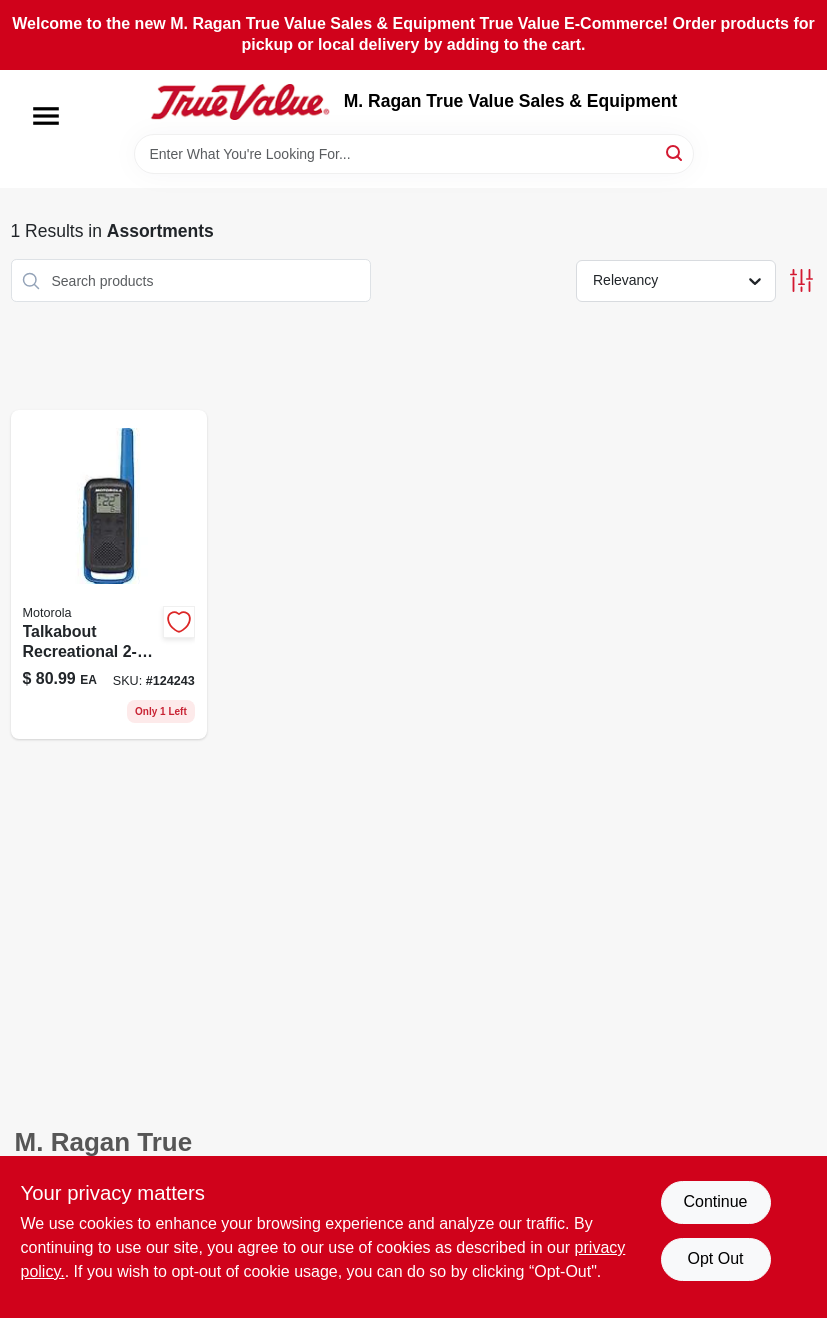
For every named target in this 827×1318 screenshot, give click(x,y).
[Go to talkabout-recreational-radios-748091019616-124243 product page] (109, 574)
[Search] (675, 152)
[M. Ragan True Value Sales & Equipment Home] (240, 102)
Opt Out (715, 1258)
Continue (715, 1201)
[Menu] (46, 116)
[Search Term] (414, 154)
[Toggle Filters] (801, 280)
